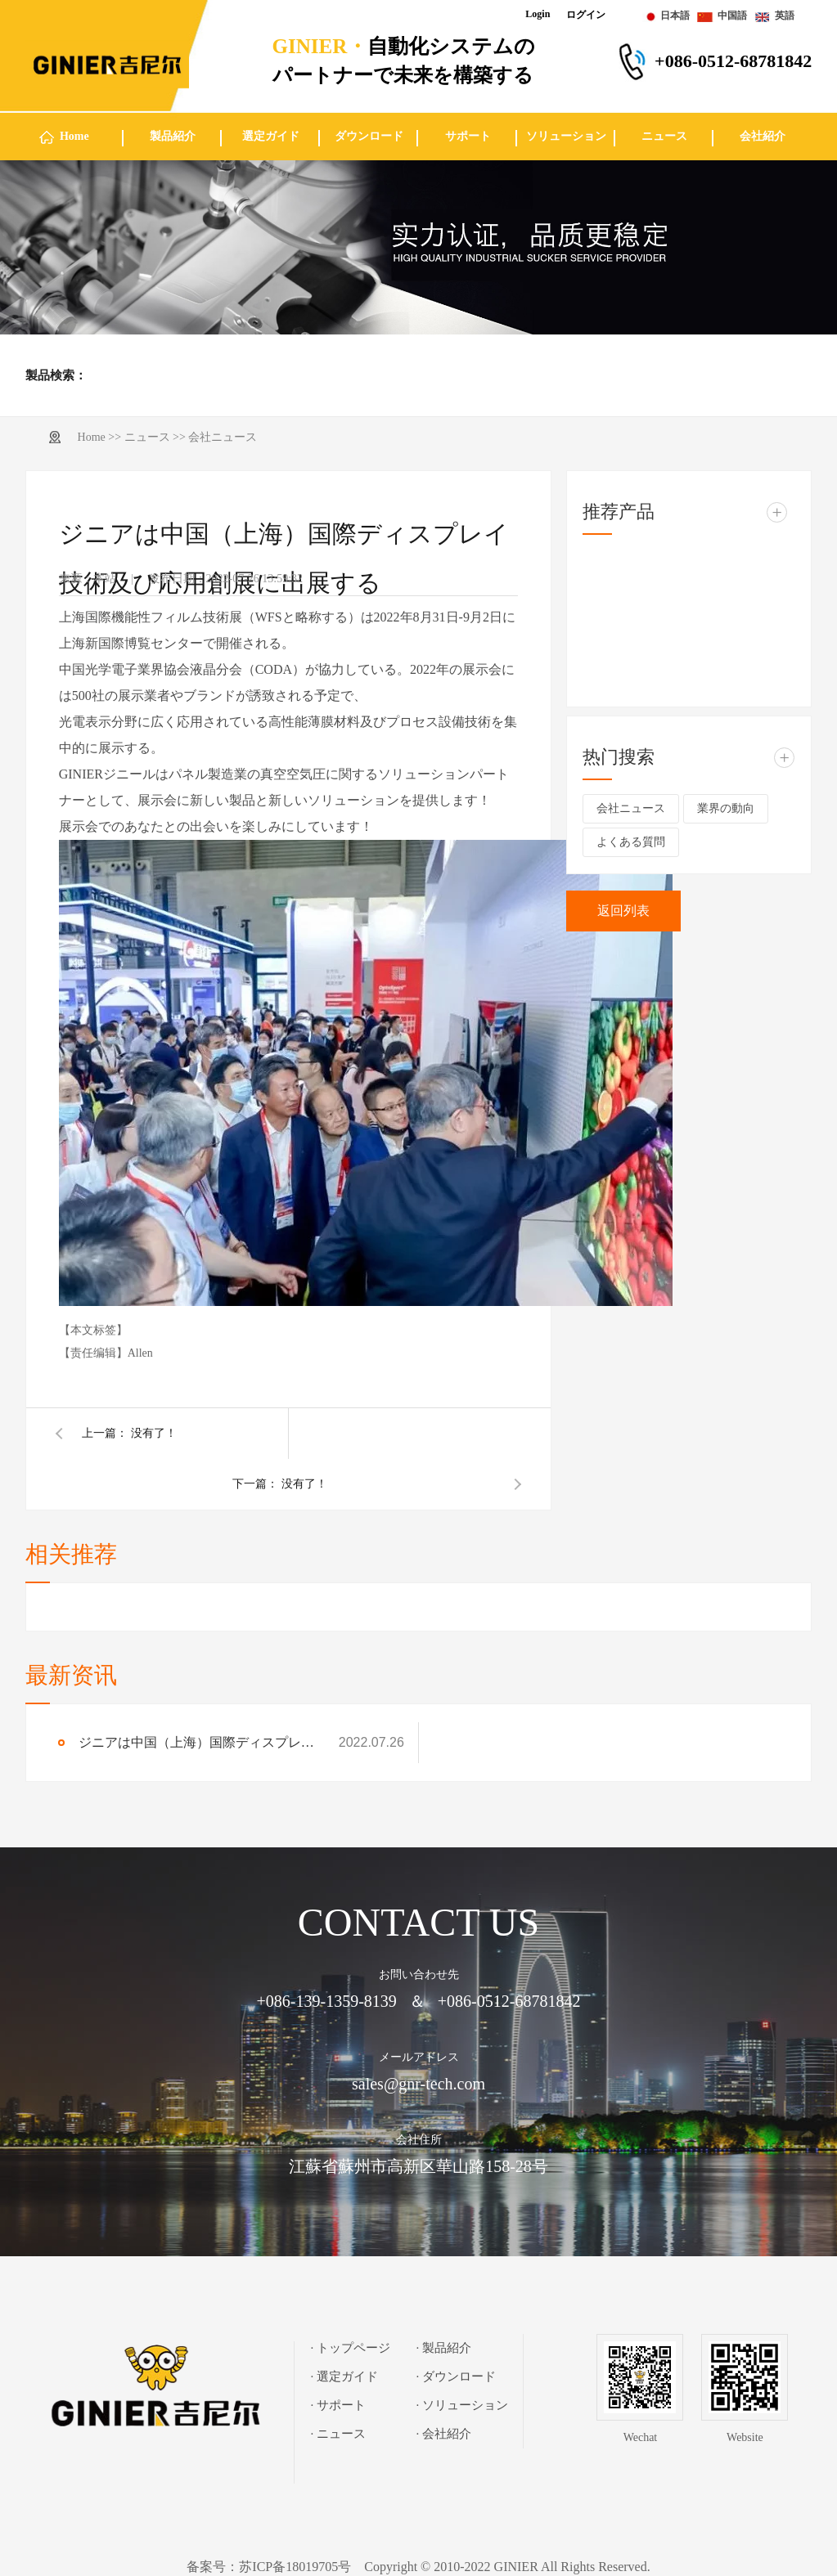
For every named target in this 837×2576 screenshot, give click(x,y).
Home (74, 136)
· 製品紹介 (444, 2347)
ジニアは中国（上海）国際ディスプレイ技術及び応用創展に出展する (200, 1742)
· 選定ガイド (345, 2376)
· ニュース (339, 2433)
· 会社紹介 (444, 2433)
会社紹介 (762, 136)
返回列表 (623, 911)
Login (537, 14)
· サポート (339, 2405)
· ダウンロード (456, 2376)
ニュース (664, 136)
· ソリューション (462, 2405)
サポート (468, 136)
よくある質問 (630, 842)
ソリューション (566, 136)
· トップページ (351, 2347)
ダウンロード (369, 136)
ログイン (585, 14)
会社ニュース (222, 437)
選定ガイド (270, 136)
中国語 (732, 15)
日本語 (675, 15)
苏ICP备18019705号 (295, 2567)
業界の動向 (725, 808)
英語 (784, 15)
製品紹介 (173, 136)
